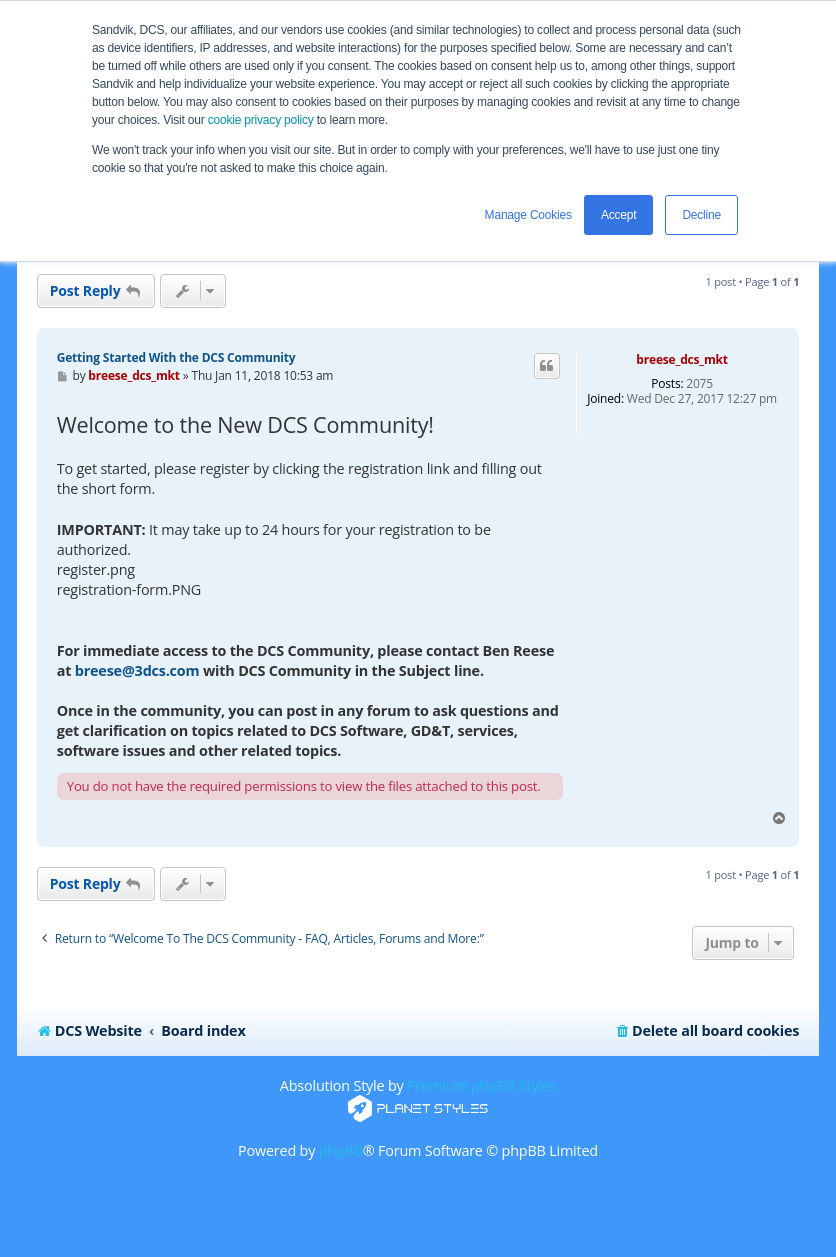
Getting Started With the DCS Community (176, 357)
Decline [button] (701, 215)
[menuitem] (706, 1031)
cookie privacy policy (261, 120)
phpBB (341, 1150)
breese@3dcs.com (137, 670)
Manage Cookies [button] (528, 215)
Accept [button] (619, 215)
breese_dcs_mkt (682, 359)
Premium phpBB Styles (481, 1085)
